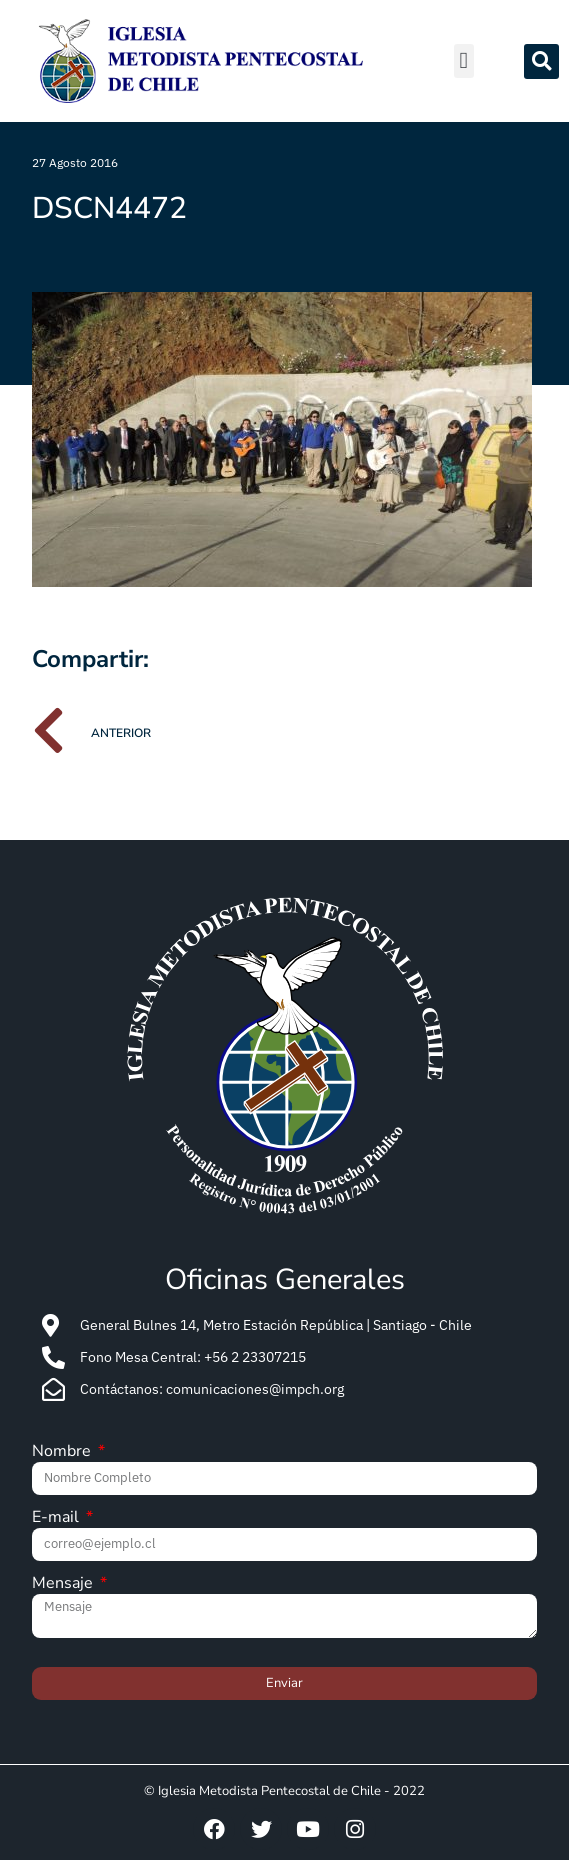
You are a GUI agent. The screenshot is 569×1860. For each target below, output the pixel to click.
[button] (464, 61)
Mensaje (64, 1584)
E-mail (57, 1518)
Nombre (63, 1452)
